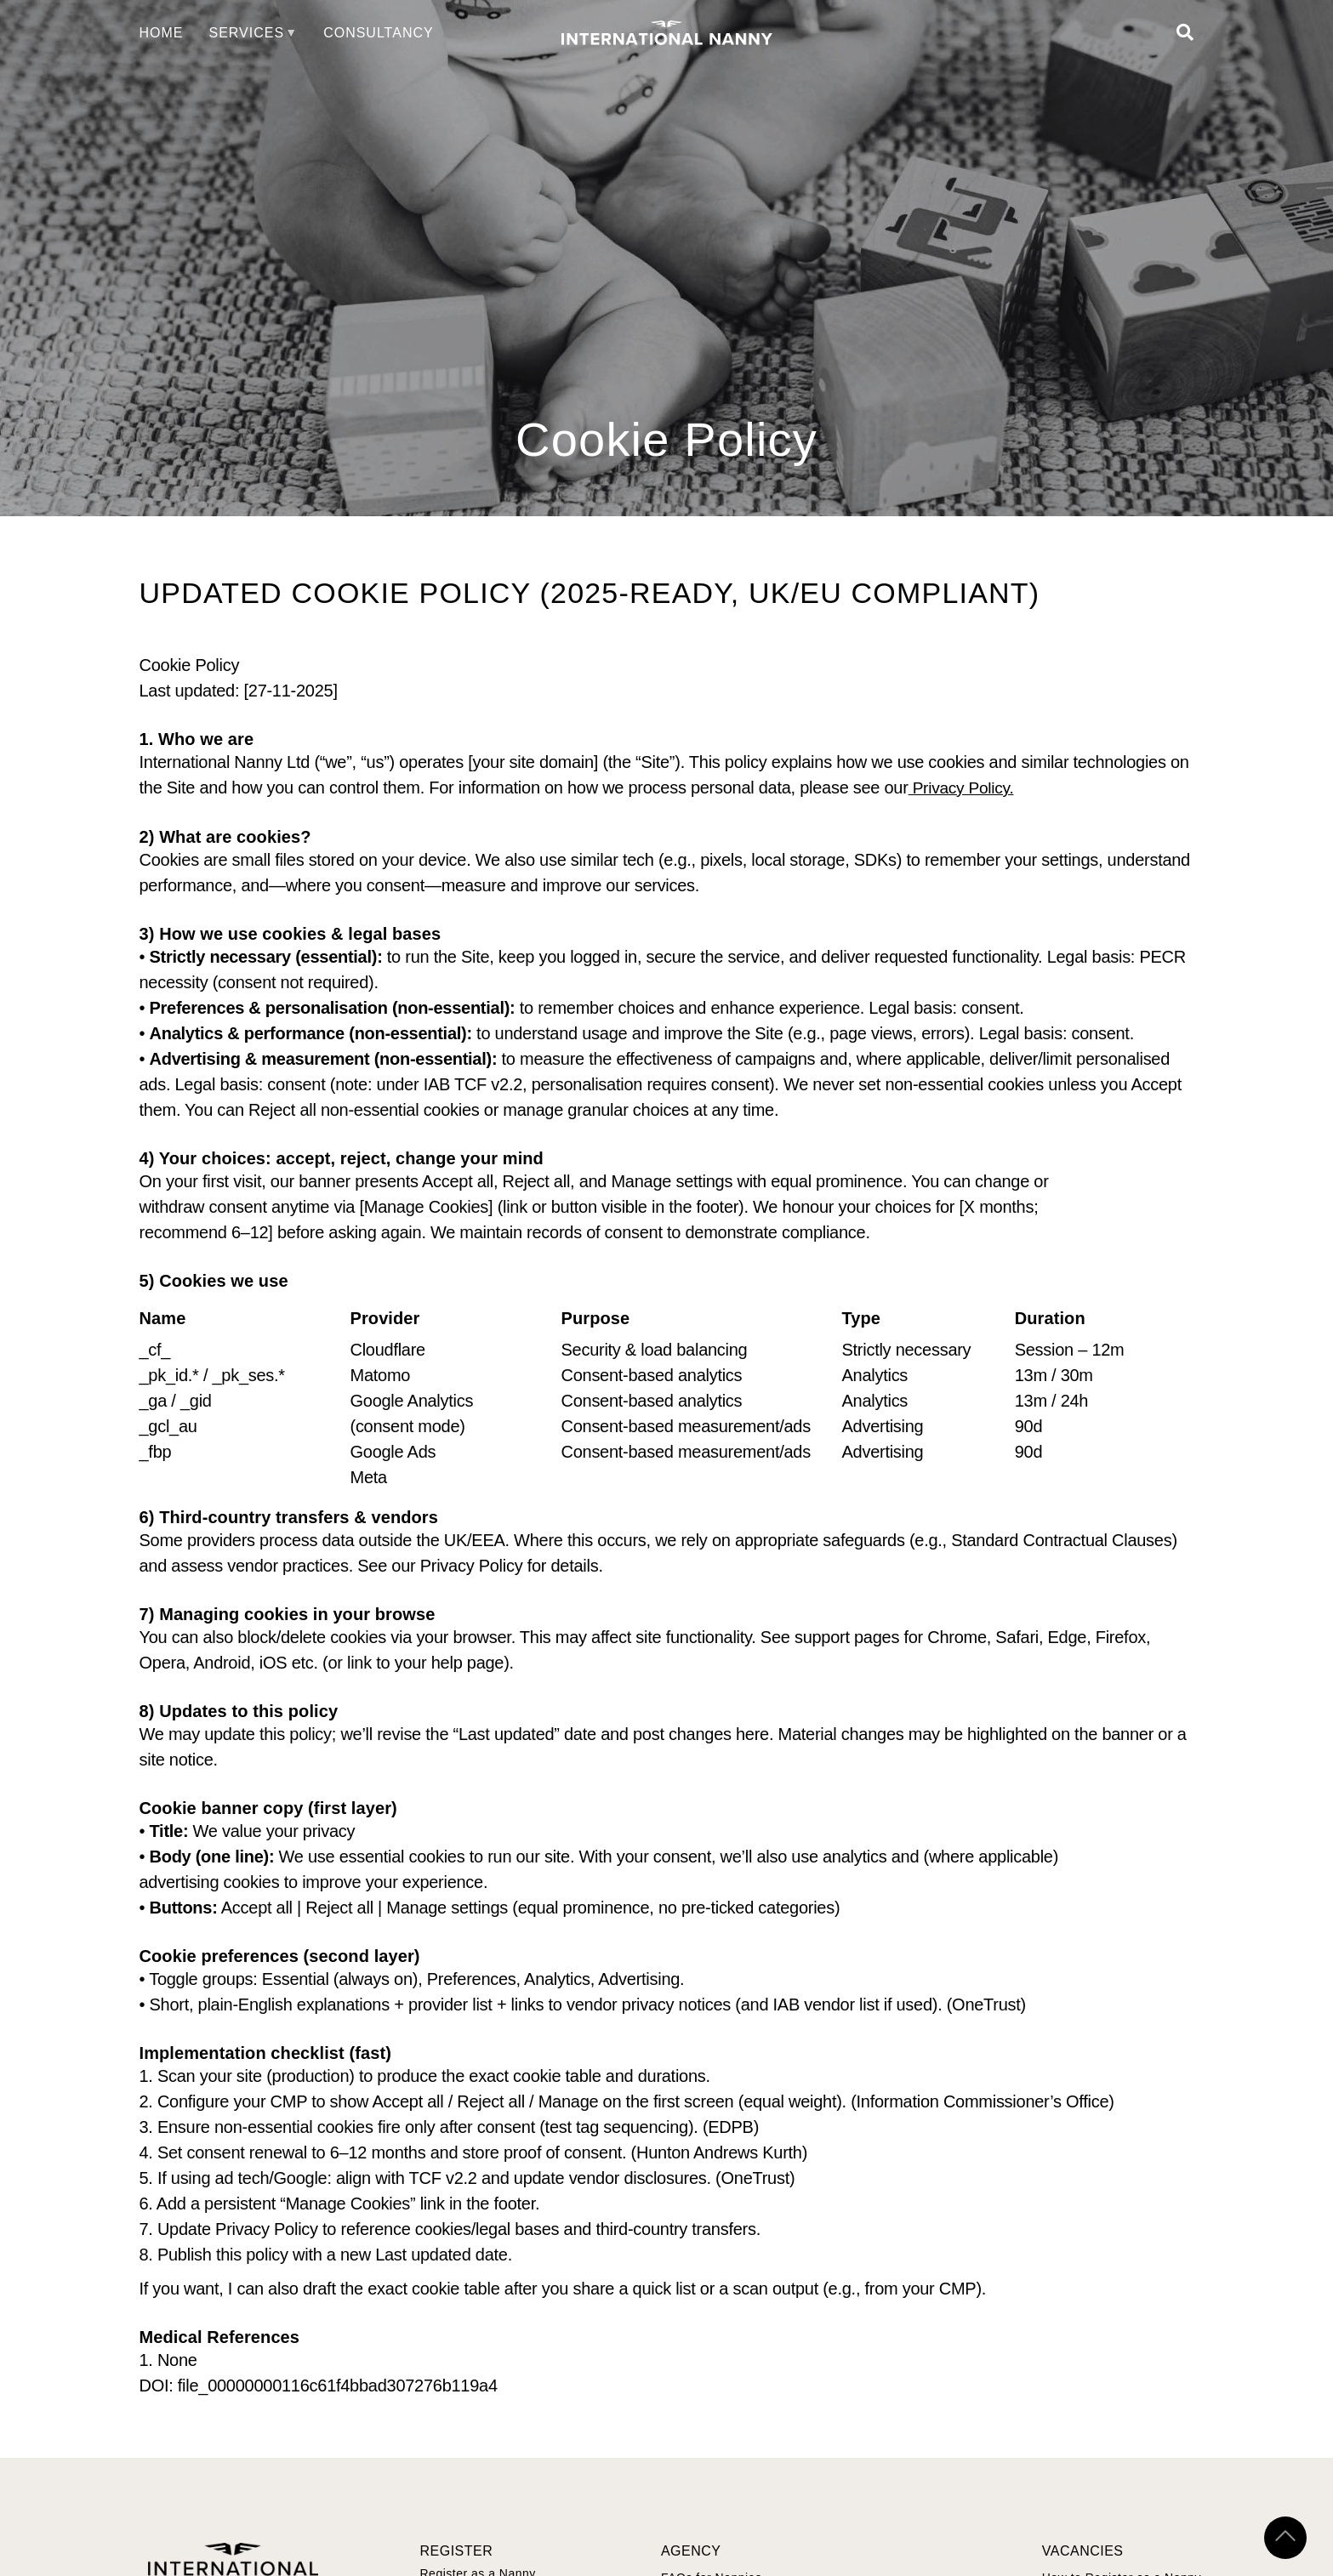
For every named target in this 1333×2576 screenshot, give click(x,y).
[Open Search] (1185, 32)
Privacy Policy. (964, 787)
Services (247, 33)
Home (162, 33)
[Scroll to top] (1285, 2537)
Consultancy (378, 33)
